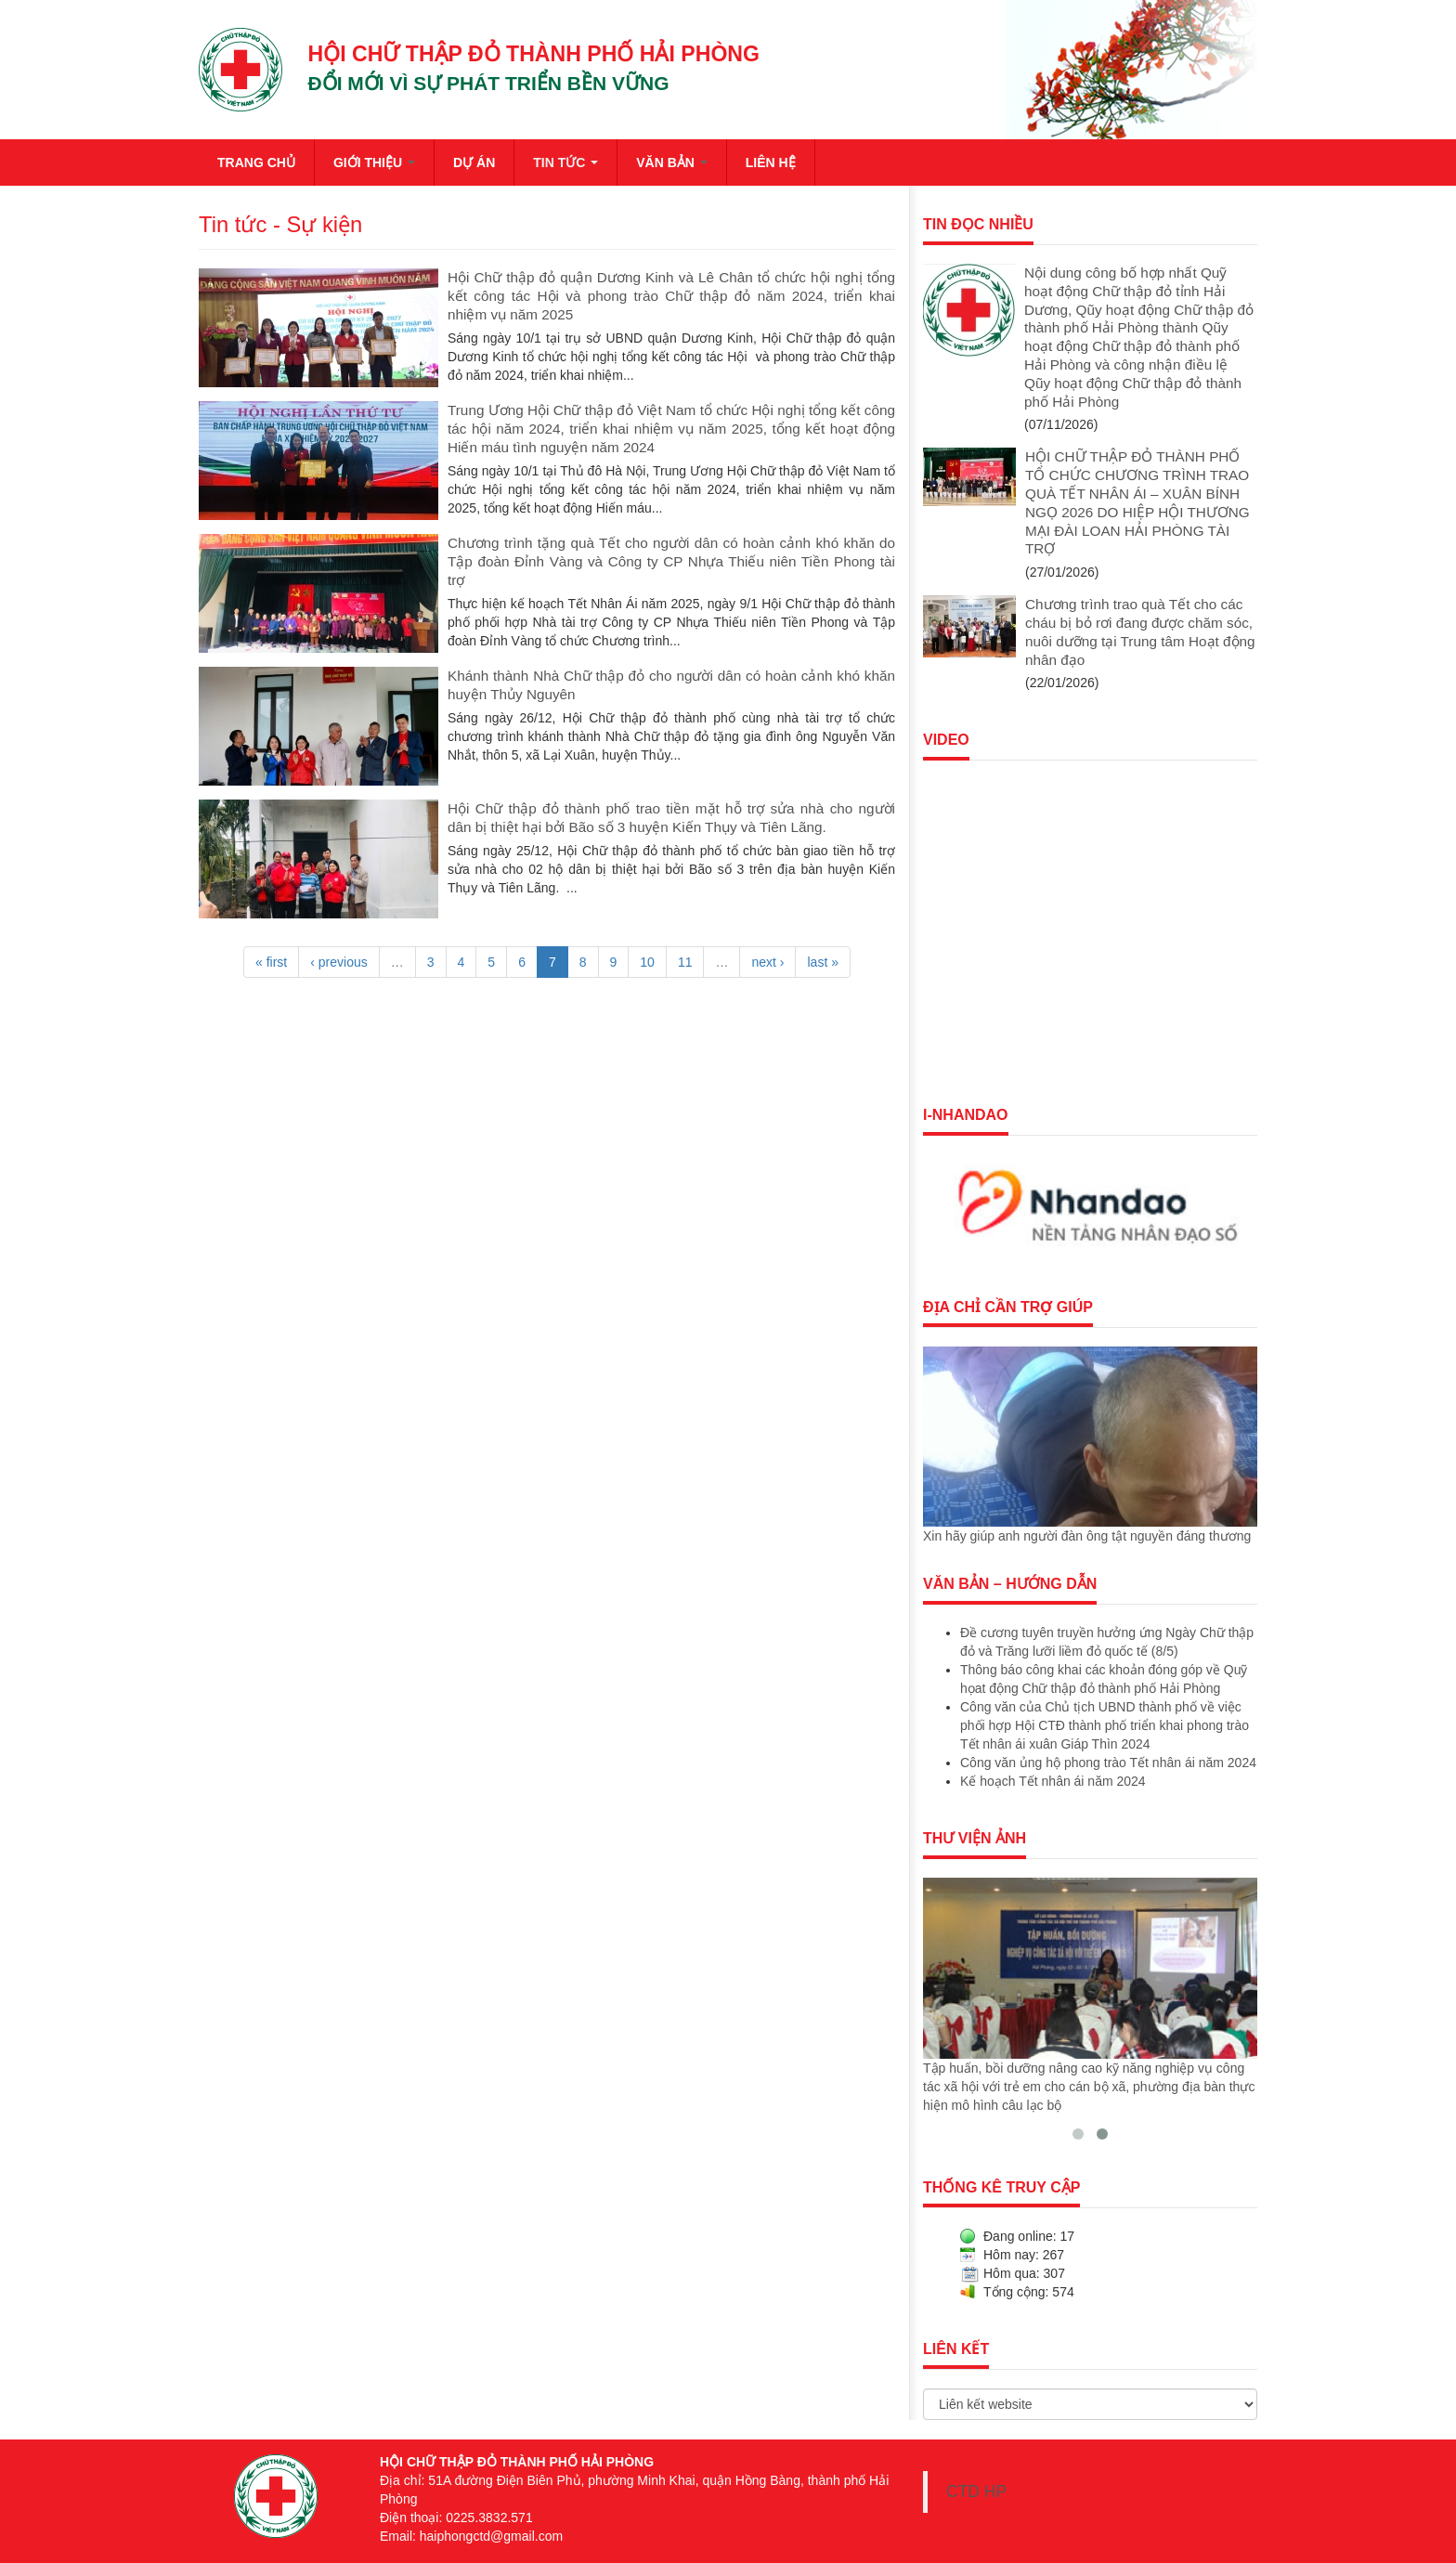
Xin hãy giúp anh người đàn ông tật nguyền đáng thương (1087, 1536)
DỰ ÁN (474, 162)
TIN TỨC (565, 162)
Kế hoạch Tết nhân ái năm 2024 (1053, 1781)
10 (647, 962)
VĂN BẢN (672, 162)
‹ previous (338, 962)
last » (822, 962)
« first (271, 962)
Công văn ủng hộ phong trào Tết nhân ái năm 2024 (1108, 1762)
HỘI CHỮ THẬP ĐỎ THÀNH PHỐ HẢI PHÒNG (534, 54)
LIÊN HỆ (771, 162)
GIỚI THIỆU (374, 162)
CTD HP (976, 2491)
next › (767, 962)
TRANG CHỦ (256, 162)
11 (685, 962)
